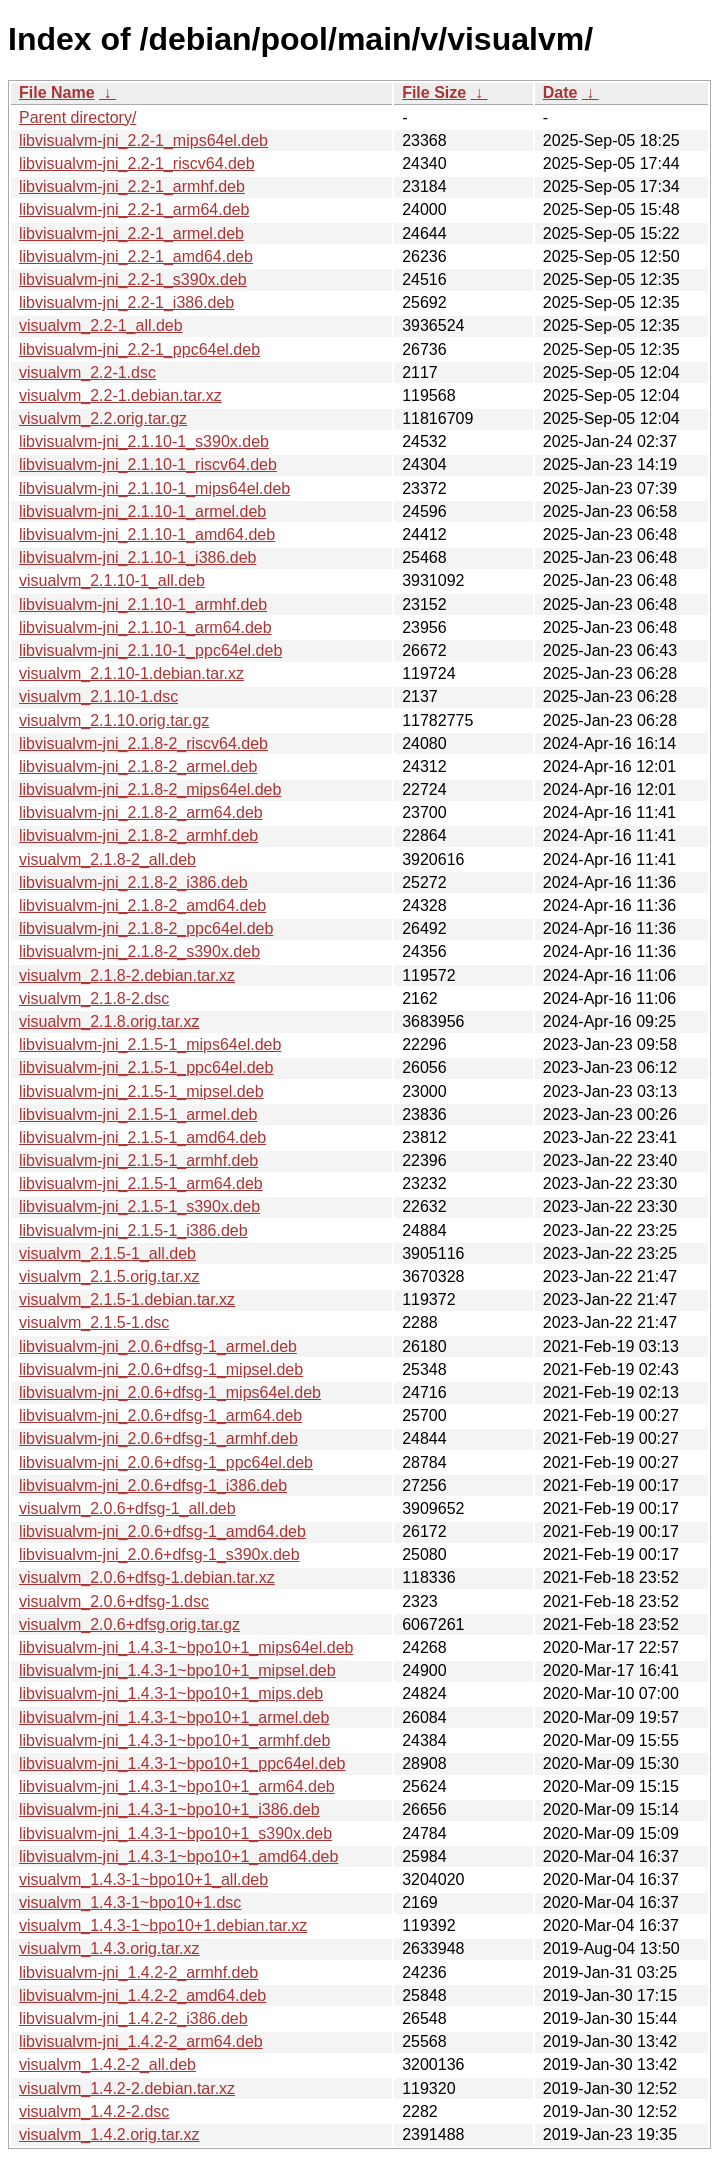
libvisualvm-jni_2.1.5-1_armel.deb (138, 1114)
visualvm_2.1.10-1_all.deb (112, 580)
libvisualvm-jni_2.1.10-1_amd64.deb (147, 534)
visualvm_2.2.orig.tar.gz (103, 418)
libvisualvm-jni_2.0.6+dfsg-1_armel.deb (158, 1346)
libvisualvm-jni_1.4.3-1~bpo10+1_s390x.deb (175, 1833)
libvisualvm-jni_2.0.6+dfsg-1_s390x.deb (159, 1554)
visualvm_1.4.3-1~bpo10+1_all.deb (143, 1879)
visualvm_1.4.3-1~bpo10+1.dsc (130, 1902)
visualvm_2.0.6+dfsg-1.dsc (114, 1601)
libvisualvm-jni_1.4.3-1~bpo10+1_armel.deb (174, 1717)
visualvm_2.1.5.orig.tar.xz (109, 1276)
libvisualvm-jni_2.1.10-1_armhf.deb (143, 604)
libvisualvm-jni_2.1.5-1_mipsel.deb (141, 1091)
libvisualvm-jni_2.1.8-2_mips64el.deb (150, 789)
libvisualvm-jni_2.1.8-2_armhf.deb (138, 835)
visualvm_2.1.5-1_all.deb (107, 1253)
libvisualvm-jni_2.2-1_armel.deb (131, 233)
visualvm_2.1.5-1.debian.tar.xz (127, 1299)
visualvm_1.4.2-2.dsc (94, 2111)
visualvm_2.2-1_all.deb (101, 325)
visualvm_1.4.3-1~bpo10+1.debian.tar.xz (163, 1925)
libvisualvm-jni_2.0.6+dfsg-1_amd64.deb (162, 1531)
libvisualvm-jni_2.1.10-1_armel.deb (142, 511)
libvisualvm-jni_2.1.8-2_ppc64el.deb (146, 928)
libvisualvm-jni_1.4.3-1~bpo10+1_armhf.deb (174, 1740)
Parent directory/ (77, 117)
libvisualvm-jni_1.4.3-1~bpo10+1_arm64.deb (177, 1786)
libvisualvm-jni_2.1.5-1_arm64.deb (141, 1183)
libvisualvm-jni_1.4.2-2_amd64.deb (142, 1995)
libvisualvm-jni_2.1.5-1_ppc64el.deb (146, 1067)
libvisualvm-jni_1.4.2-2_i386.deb (133, 2018)
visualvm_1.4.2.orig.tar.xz (109, 2134)
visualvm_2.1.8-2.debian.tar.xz (127, 975)
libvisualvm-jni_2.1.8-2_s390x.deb (139, 951)
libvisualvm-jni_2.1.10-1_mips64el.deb (154, 488)
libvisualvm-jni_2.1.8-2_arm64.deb (141, 812)
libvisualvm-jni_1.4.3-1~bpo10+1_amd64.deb (178, 1856)
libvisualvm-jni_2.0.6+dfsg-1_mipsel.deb (161, 1369)
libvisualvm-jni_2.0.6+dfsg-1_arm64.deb (160, 1415)
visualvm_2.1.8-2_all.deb (107, 859)
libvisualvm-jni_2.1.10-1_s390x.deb (144, 441)
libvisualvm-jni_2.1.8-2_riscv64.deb (143, 743)
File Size (434, 92)
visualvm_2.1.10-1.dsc (98, 696)
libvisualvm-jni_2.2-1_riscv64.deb (137, 163)
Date (560, 92)
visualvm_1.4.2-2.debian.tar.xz (127, 2088)
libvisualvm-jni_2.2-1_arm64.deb (134, 209)
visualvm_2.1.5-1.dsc (94, 1322)
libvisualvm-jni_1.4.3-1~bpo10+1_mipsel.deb (177, 1670)
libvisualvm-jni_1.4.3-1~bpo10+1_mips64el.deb (186, 1647)
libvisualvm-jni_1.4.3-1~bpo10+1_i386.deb (169, 1809)
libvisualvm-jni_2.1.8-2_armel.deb (138, 766)
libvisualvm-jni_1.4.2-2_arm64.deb (141, 2041)
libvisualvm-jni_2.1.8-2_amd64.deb (142, 905)
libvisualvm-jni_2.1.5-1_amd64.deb (142, 1137)
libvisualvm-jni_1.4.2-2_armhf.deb (138, 1972)
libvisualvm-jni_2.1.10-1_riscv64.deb (148, 464)
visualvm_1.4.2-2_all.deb (107, 2064)
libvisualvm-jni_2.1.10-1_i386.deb (137, 557)
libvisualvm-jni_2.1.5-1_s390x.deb (139, 1206)
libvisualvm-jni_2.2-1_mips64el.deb (143, 140)
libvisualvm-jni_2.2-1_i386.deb (126, 302)
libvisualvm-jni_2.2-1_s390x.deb (133, 279)
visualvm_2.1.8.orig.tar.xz (109, 1021)
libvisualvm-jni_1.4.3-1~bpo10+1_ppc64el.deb (182, 1763)
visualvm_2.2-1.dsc (87, 372)
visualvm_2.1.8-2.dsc (94, 998)
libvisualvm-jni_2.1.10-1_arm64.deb (145, 627)
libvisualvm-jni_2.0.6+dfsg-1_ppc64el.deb (166, 1462)
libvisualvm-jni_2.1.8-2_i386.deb (133, 882)
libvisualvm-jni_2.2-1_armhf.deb (132, 186)
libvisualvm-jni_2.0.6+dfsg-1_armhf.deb (158, 1438)
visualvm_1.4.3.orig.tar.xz (109, 1948)
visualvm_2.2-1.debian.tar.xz (120, 395)
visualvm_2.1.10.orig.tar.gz (114, 720)
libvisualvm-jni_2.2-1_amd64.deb (136, 256)
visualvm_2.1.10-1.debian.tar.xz (131, 673)
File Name (57, 92)
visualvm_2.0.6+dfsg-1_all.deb (127, 1508)
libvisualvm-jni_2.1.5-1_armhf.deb (138, 1160)
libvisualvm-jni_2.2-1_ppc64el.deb (139, 349)
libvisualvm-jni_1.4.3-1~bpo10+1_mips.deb (171, 1693)
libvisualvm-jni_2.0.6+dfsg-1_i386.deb (153, 1485)
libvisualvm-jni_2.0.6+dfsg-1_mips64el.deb (170, 1392)
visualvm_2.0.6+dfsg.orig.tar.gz (129, 1624)
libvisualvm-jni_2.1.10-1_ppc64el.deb (150, 650)
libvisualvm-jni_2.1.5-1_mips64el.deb (150, 1044)
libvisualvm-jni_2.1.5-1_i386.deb (133, 1230)
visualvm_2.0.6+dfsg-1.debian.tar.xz (147, 1577)
